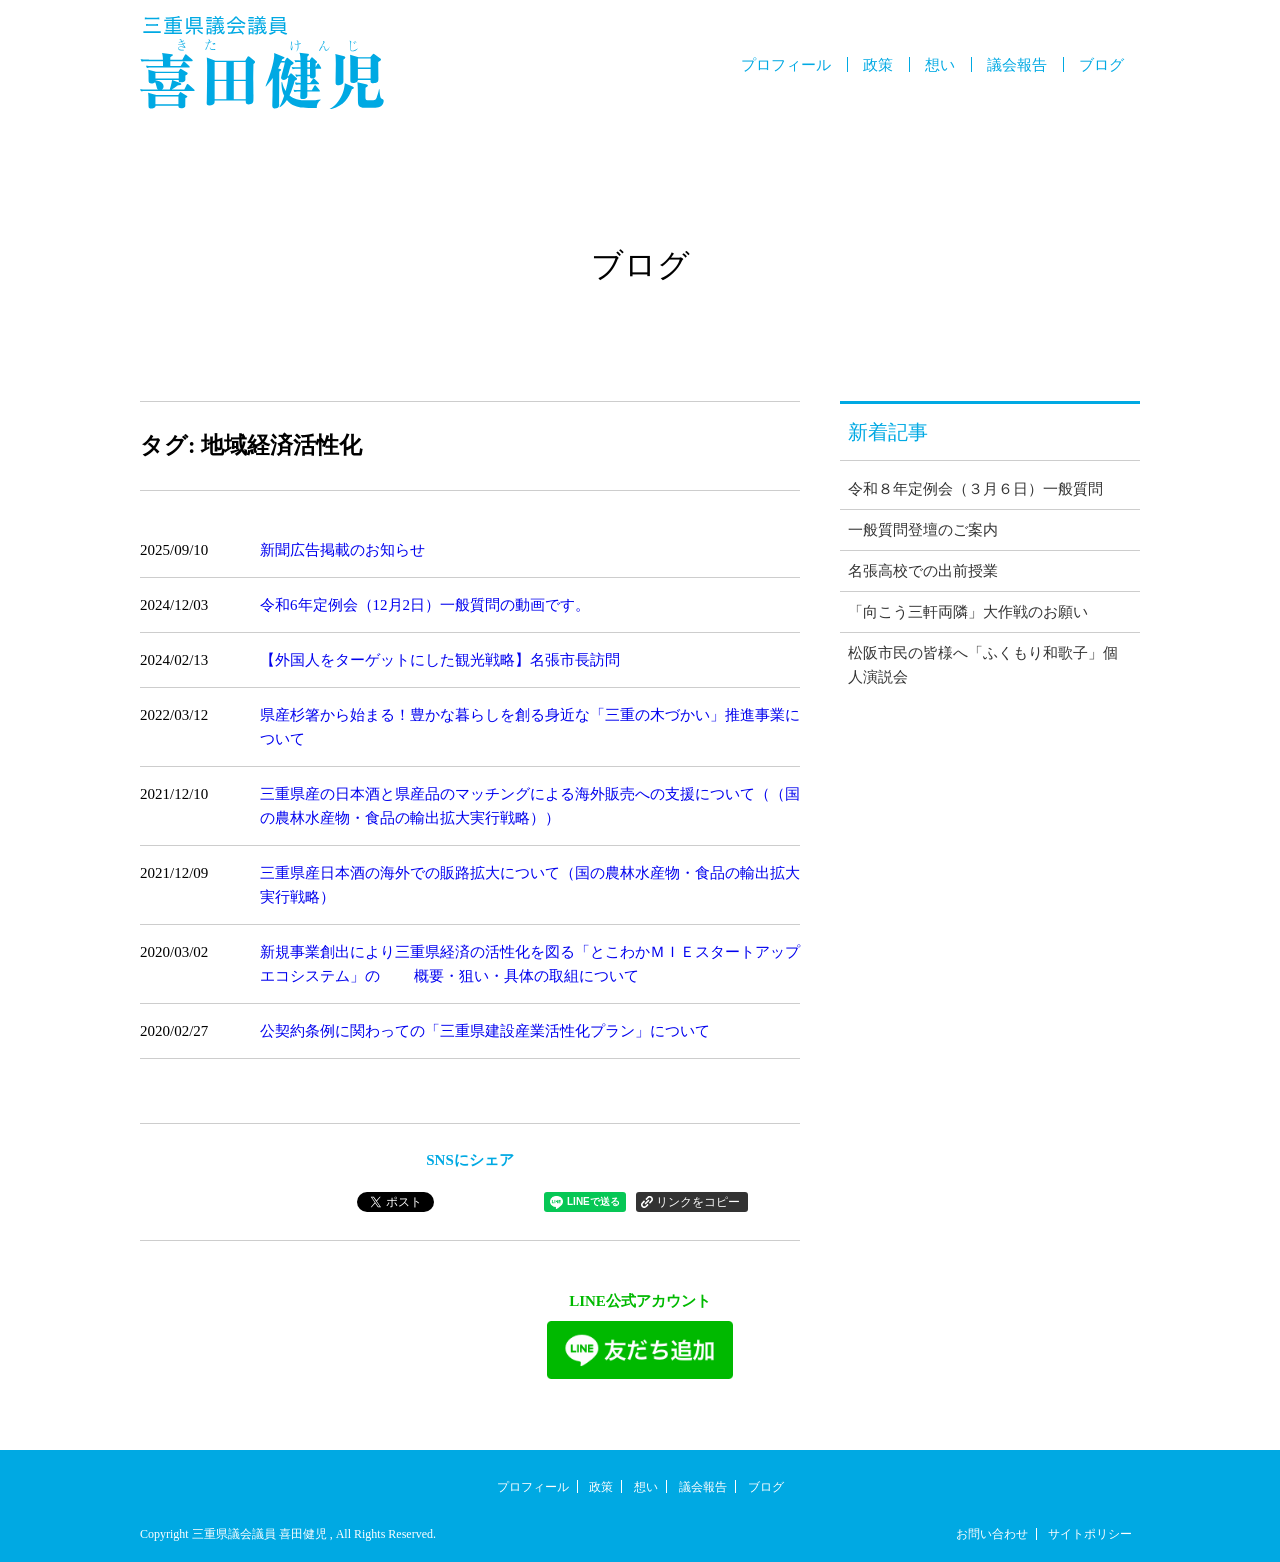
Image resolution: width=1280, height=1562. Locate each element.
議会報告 (1017, 65)
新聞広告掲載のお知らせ (342, 550)
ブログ (1101, 65)
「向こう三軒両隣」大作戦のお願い (968, 612)
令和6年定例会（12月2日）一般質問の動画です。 (425, 605)
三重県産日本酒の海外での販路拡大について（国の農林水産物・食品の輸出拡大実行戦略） (530, 885)
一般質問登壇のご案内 (923, 530)
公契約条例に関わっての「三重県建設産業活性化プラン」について (485, 1031)
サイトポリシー (1090, 1534)
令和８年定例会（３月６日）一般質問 (975, 489)
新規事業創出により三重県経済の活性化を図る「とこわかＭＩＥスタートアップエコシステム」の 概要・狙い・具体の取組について (530, 964)
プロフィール (786, 65)
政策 (878, 65)
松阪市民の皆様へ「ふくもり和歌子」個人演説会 (983, 665)
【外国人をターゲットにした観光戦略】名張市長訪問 (440, 660)
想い (940, 65)
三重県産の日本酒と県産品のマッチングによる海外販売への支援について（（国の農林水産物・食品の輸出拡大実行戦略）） (530, 806)
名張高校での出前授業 (923, 571)
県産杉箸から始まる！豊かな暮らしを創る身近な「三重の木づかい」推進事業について (530, 727)
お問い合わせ (992, 1534)
